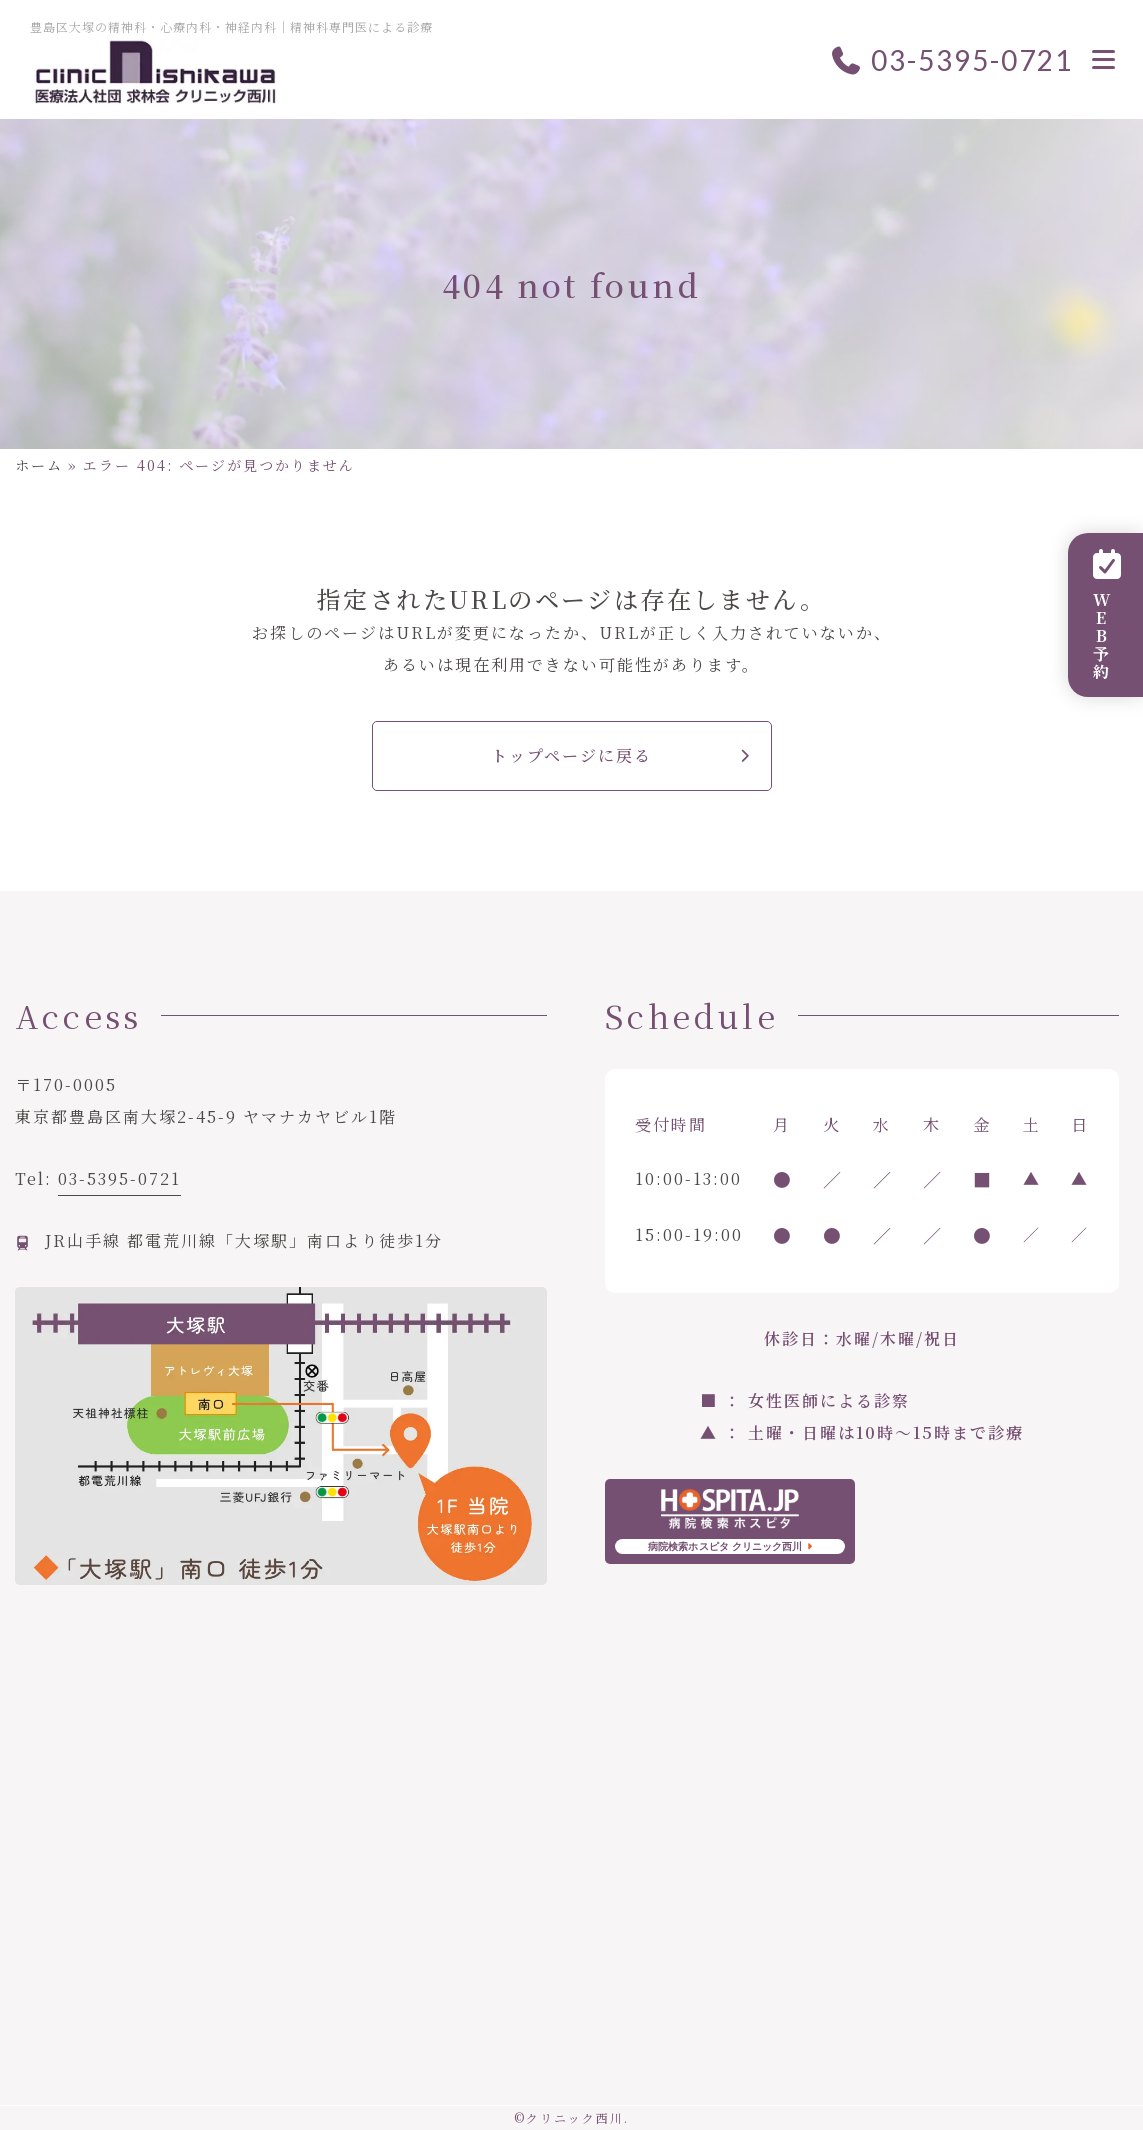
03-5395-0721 (951, 60)
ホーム (39, 465)
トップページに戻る (571, 755)
